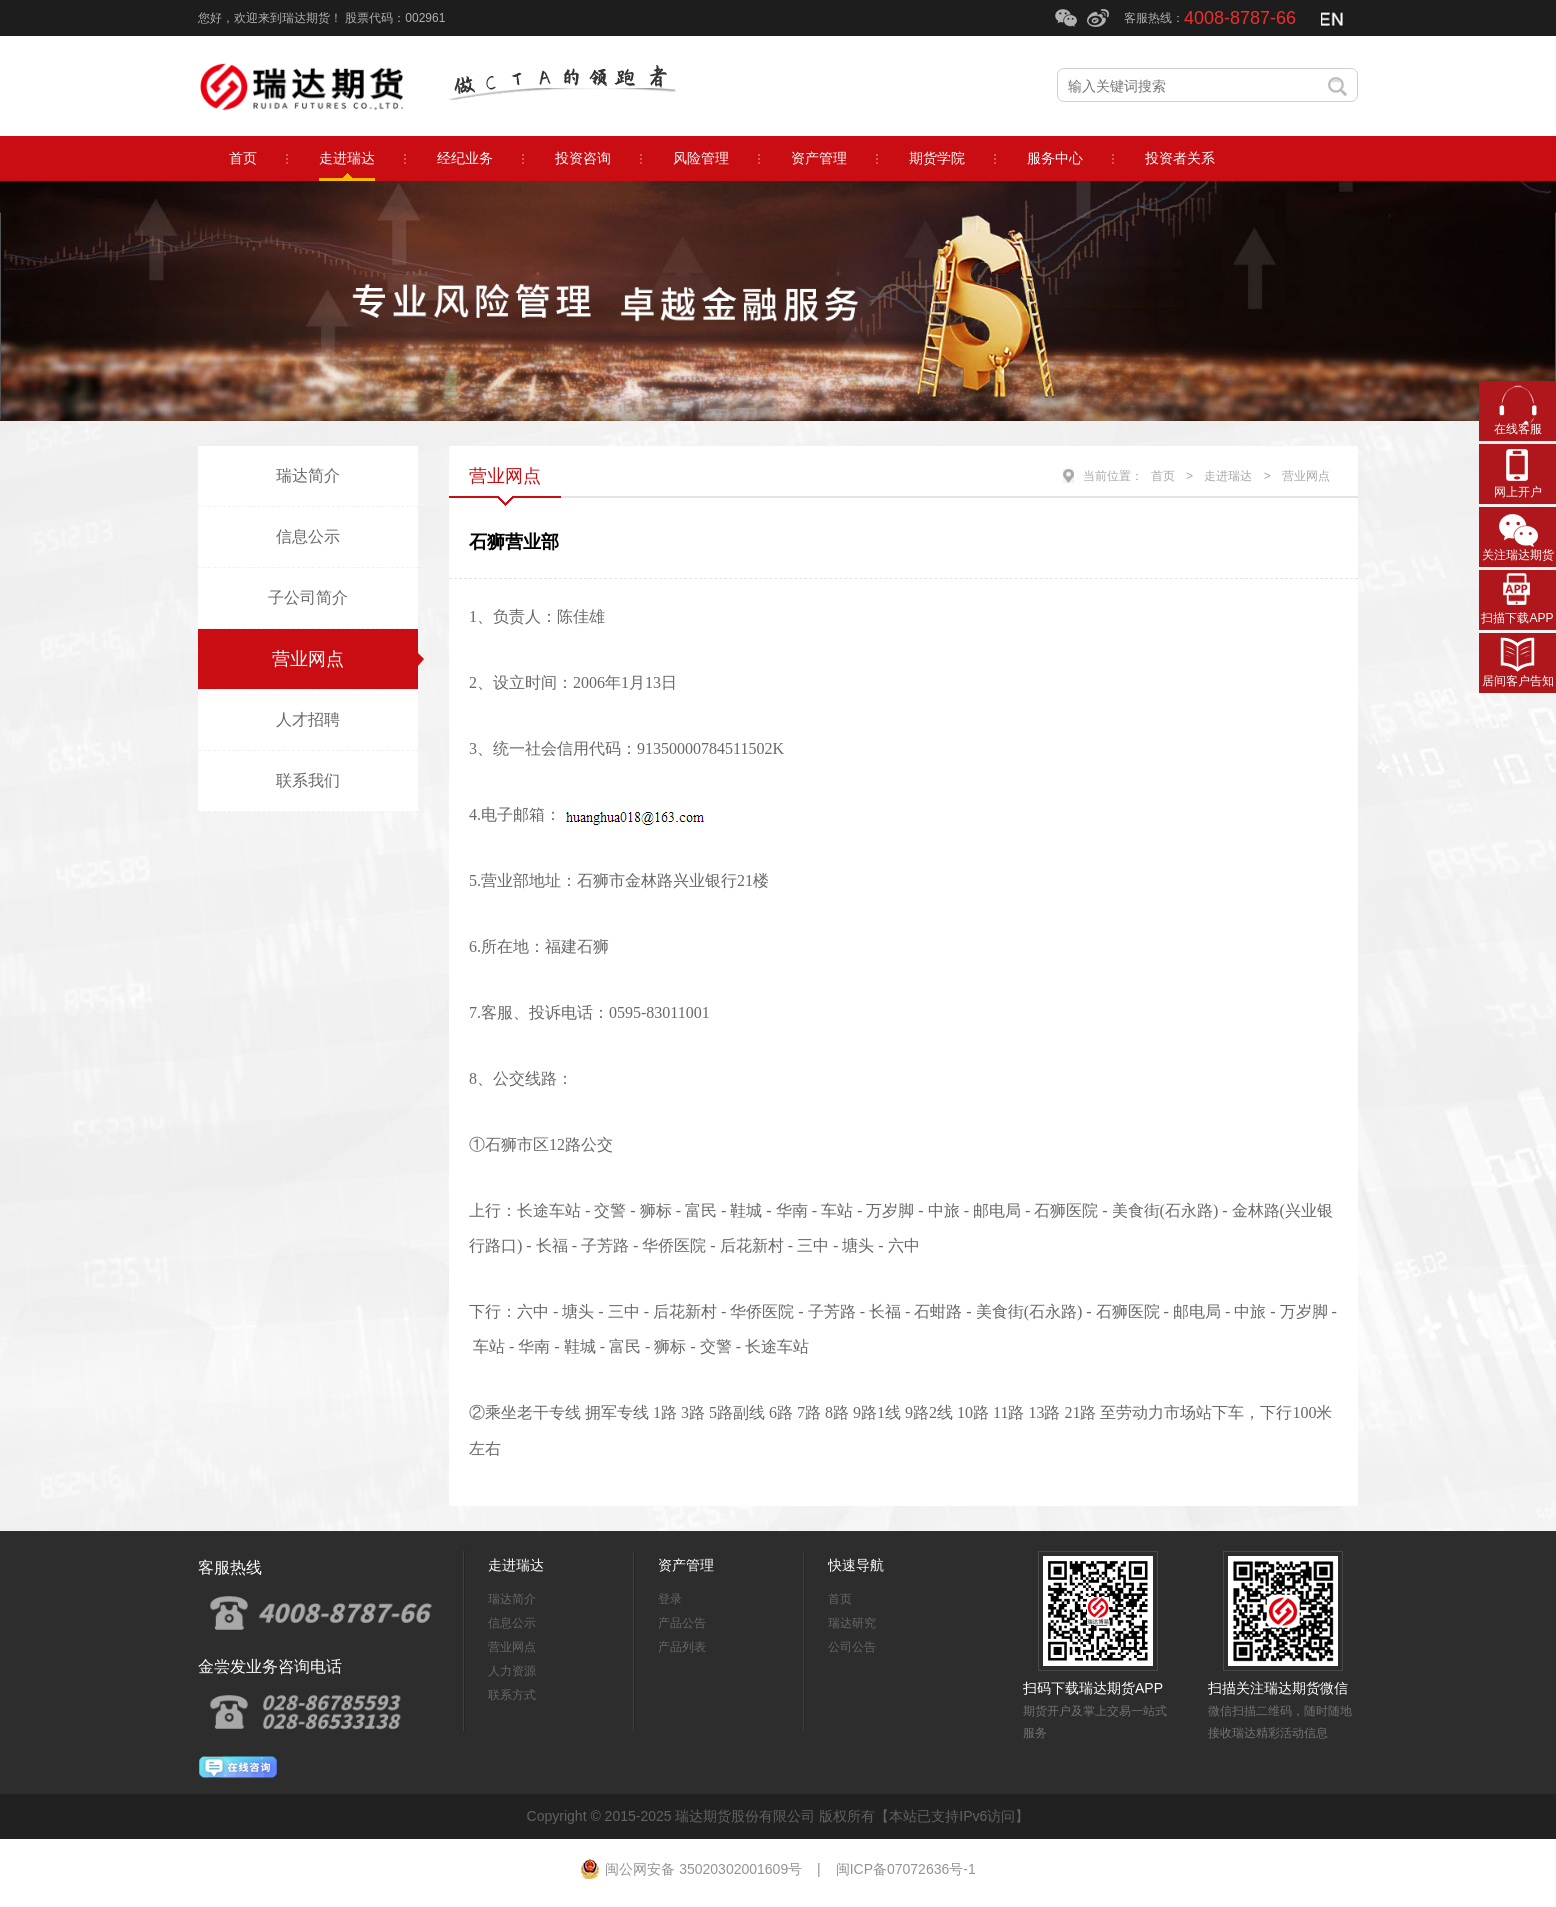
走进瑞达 (1228, 476)
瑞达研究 (852, 1623)
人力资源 (512, 1671)
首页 (1163, 476)
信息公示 (308, 536)
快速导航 (856, 1565)
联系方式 (512, 1695)
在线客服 (1518, 429)
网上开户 (1518, 492)
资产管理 (686, 1565)
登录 (670, 1599)
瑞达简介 (308, 475)
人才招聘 (308, 719)
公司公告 (852, 1647)
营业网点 (308, 659)
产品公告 (682, 1623)
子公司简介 (308, 597)
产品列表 (682, 1647)
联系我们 (308, 780)
